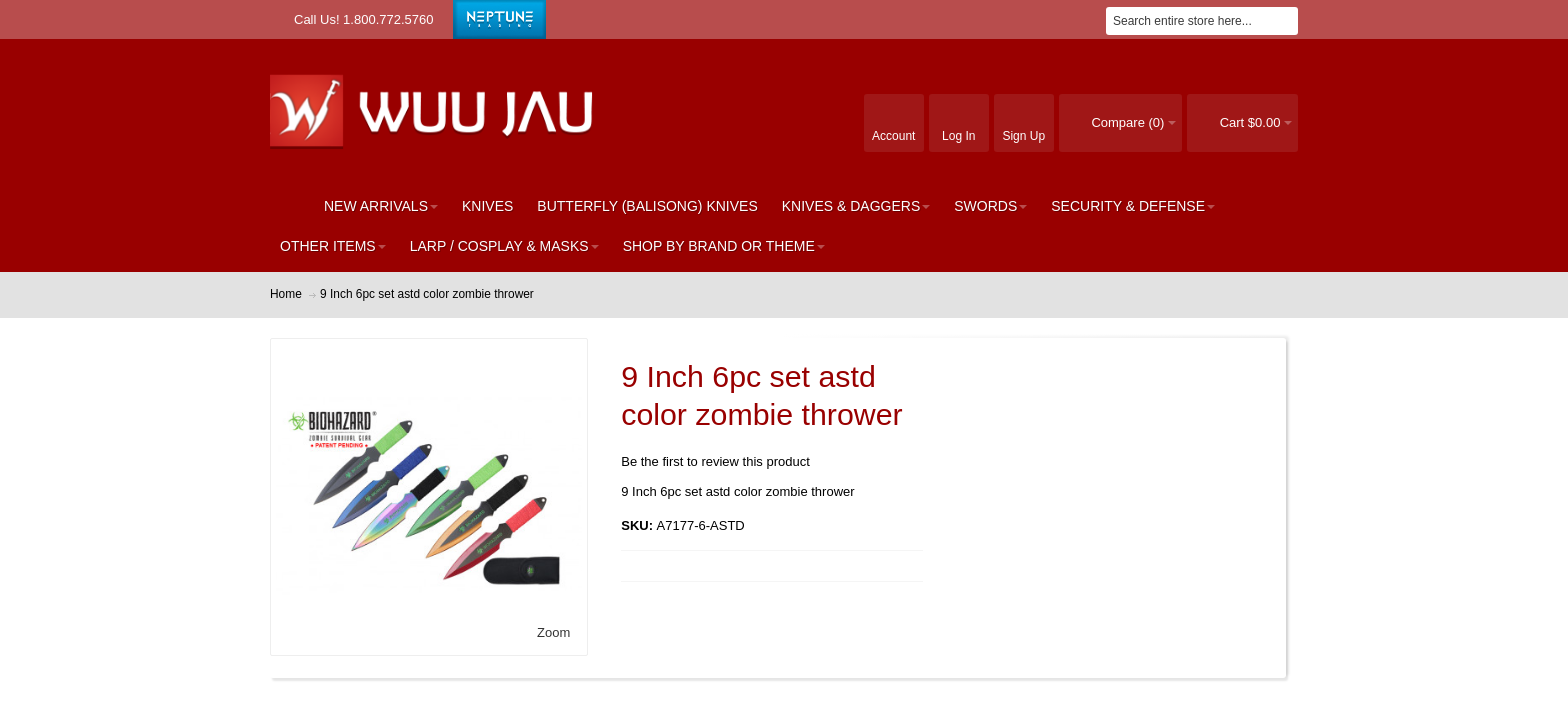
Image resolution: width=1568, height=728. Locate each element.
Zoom (553, 632)
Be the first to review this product (715, 461)
